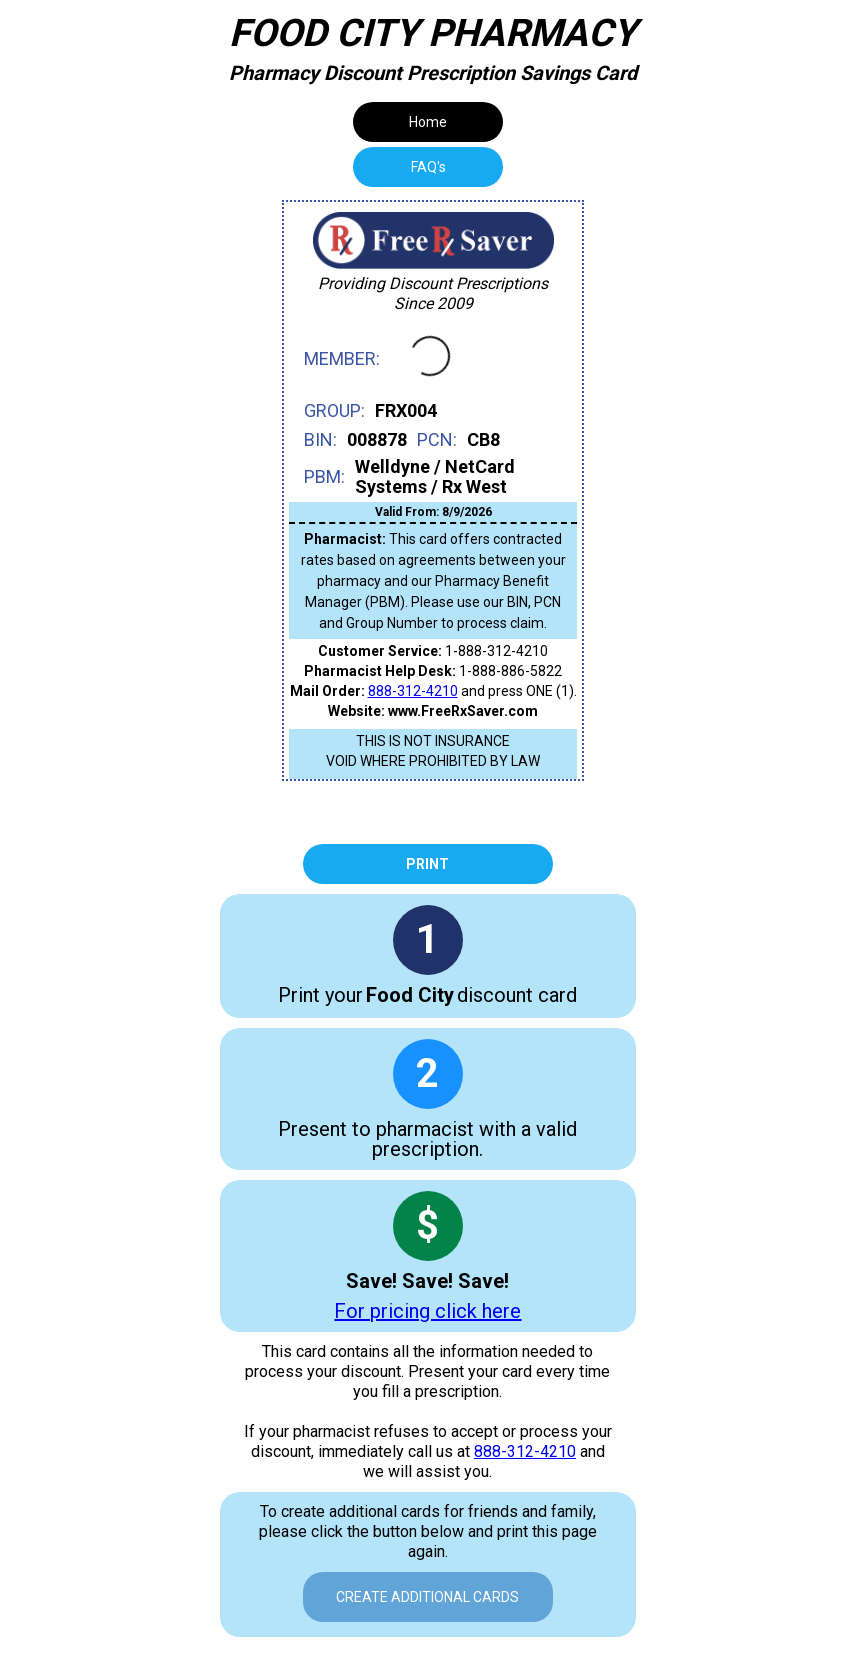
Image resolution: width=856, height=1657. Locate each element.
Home (428, 122)
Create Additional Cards (427, 1597)
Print (427, 864)
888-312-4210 (413, 691)
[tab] (428, 167)
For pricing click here (427, 1311)
